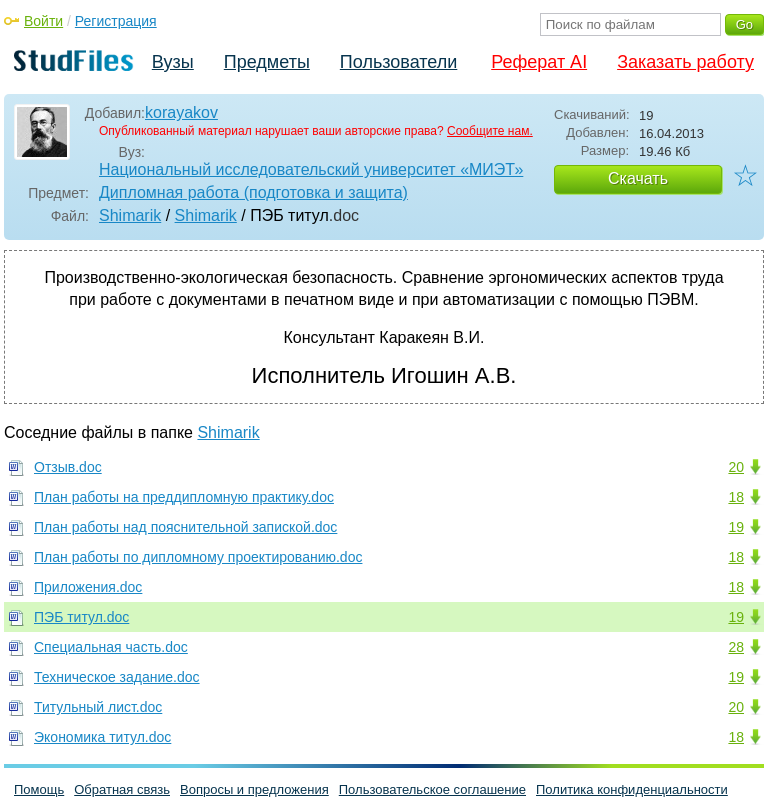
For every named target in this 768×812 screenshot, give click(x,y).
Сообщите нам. (490, 131)
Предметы (267, 62)
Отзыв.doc (68, 467)
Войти (43, 21)
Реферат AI (539, 62)
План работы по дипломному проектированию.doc (198, 557)
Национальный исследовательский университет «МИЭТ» (311, 169)
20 (736, 467)
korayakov (181, 112)
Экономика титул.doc (102, 737)
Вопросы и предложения (254, 789)
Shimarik (130, 215)
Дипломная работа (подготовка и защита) (253, 192)
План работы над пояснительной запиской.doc (185, 527)
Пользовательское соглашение (432, 789)
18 (736, 497)
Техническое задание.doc (117, 677)
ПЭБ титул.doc (81, 617)
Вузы (173, 62)
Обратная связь (122, 789)
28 (736, 647)
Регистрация (116, 21)
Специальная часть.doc (111, 647)
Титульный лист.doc (98, 707)
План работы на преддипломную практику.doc (184, 497)
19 (736, 527)
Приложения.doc (88, 587)
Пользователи (398, 62)
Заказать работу (685, 62)
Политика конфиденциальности (632, 789)
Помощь (39, 789)
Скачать (638, 178)
